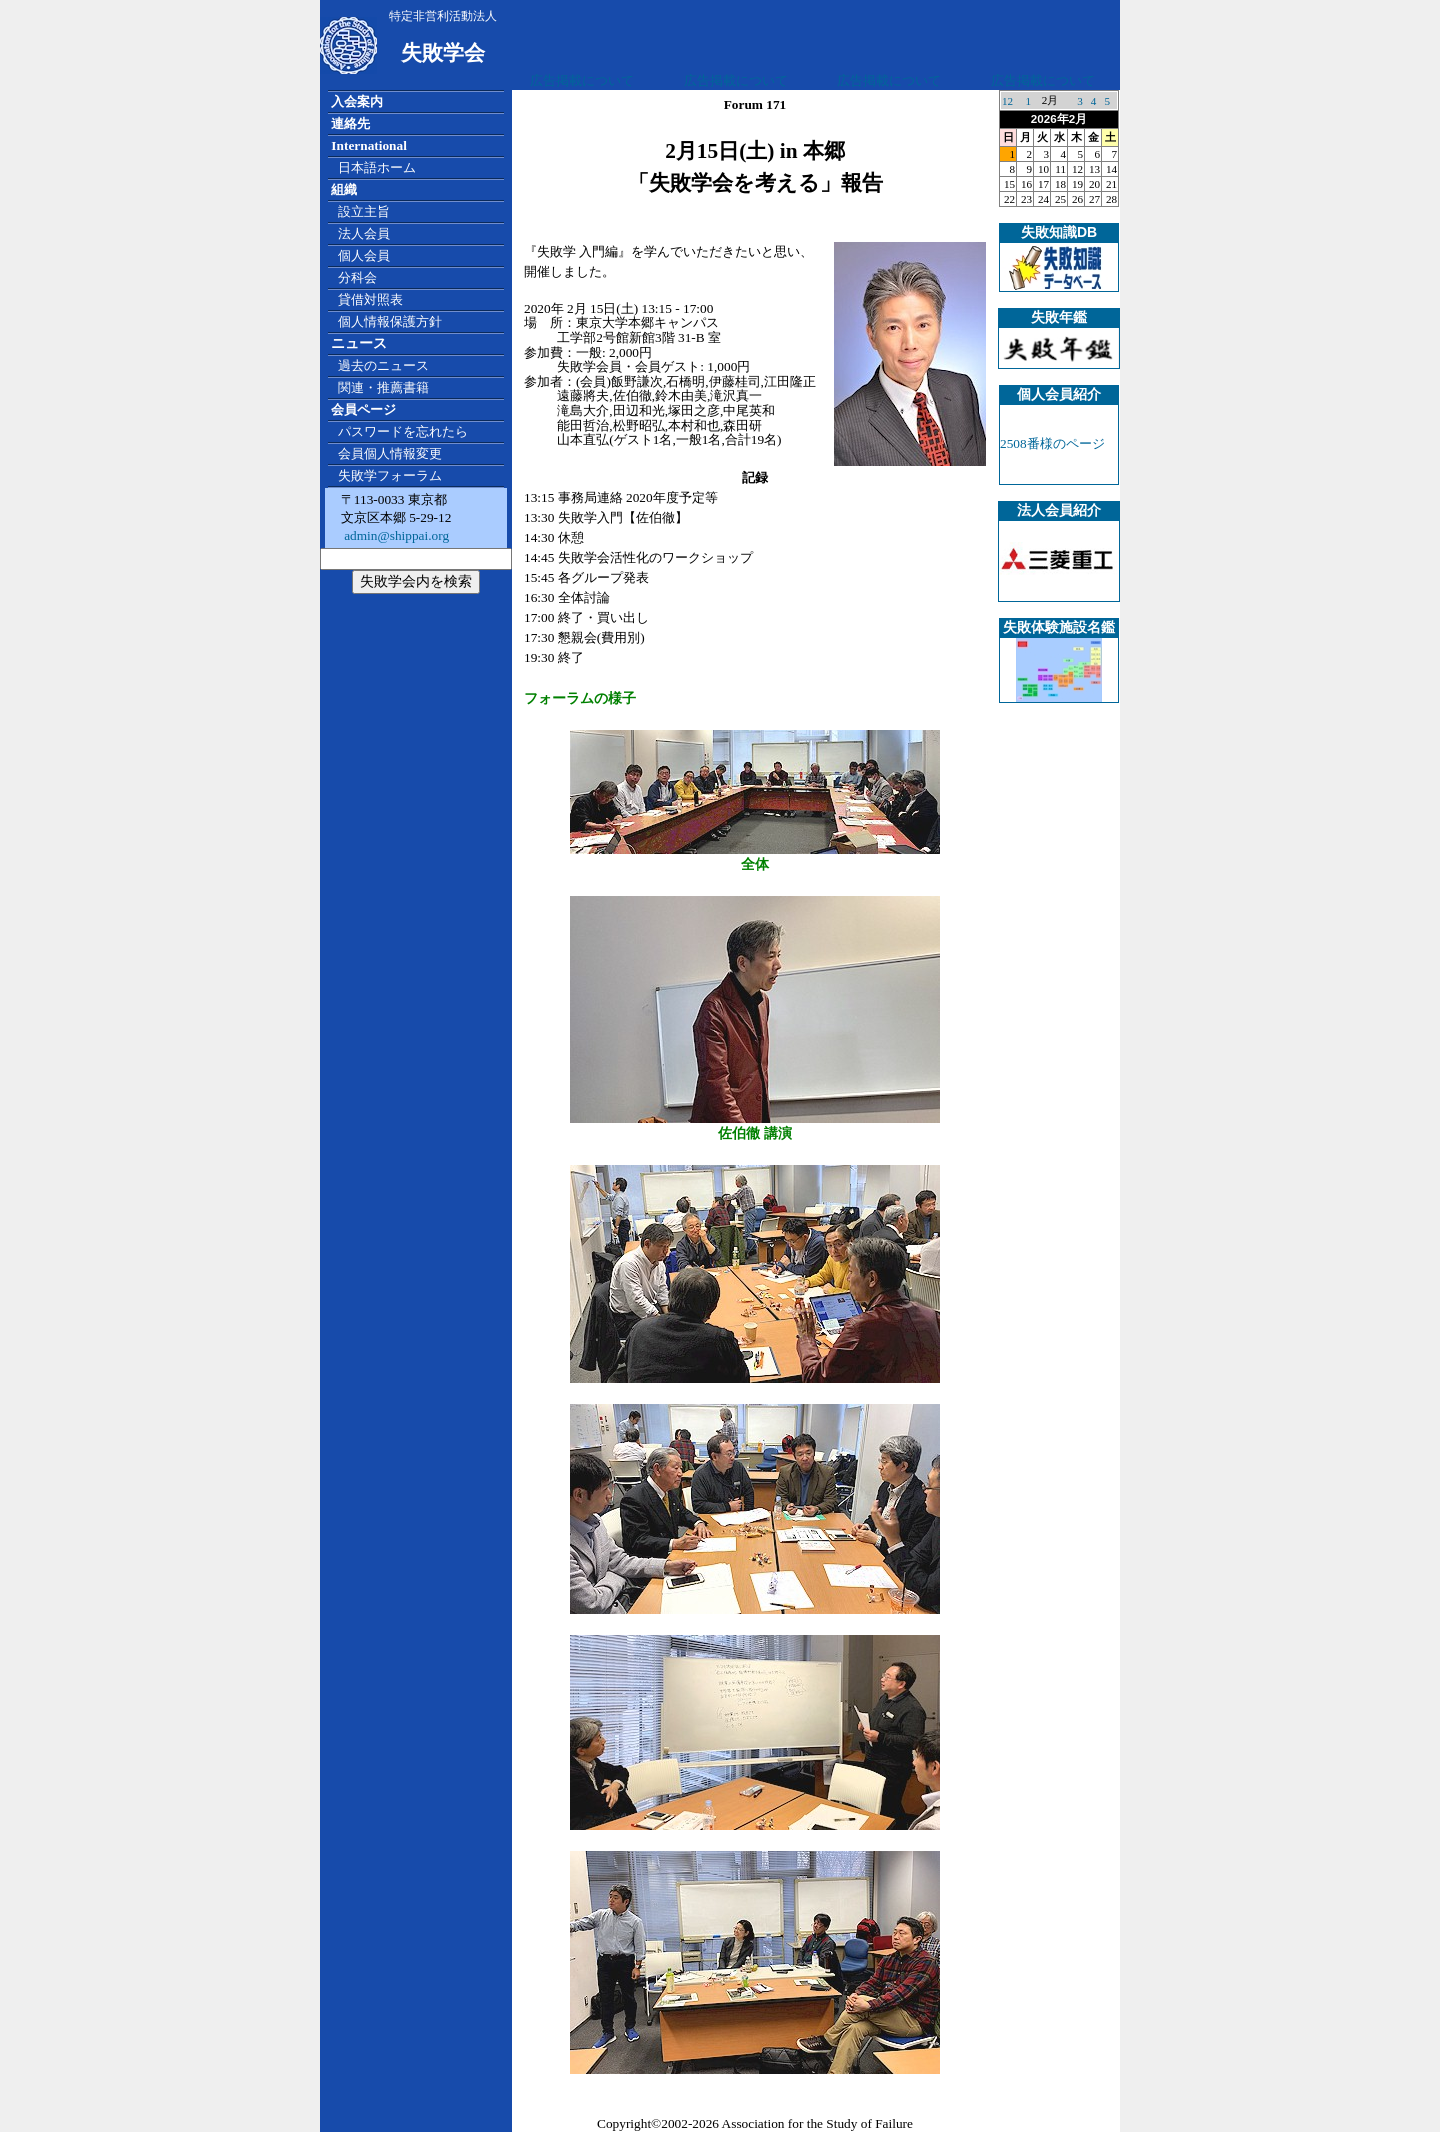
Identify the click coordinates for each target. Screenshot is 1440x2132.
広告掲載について (582, 80)
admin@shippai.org (395, 535)
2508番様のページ (1052, 443)
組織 (344, 189)
